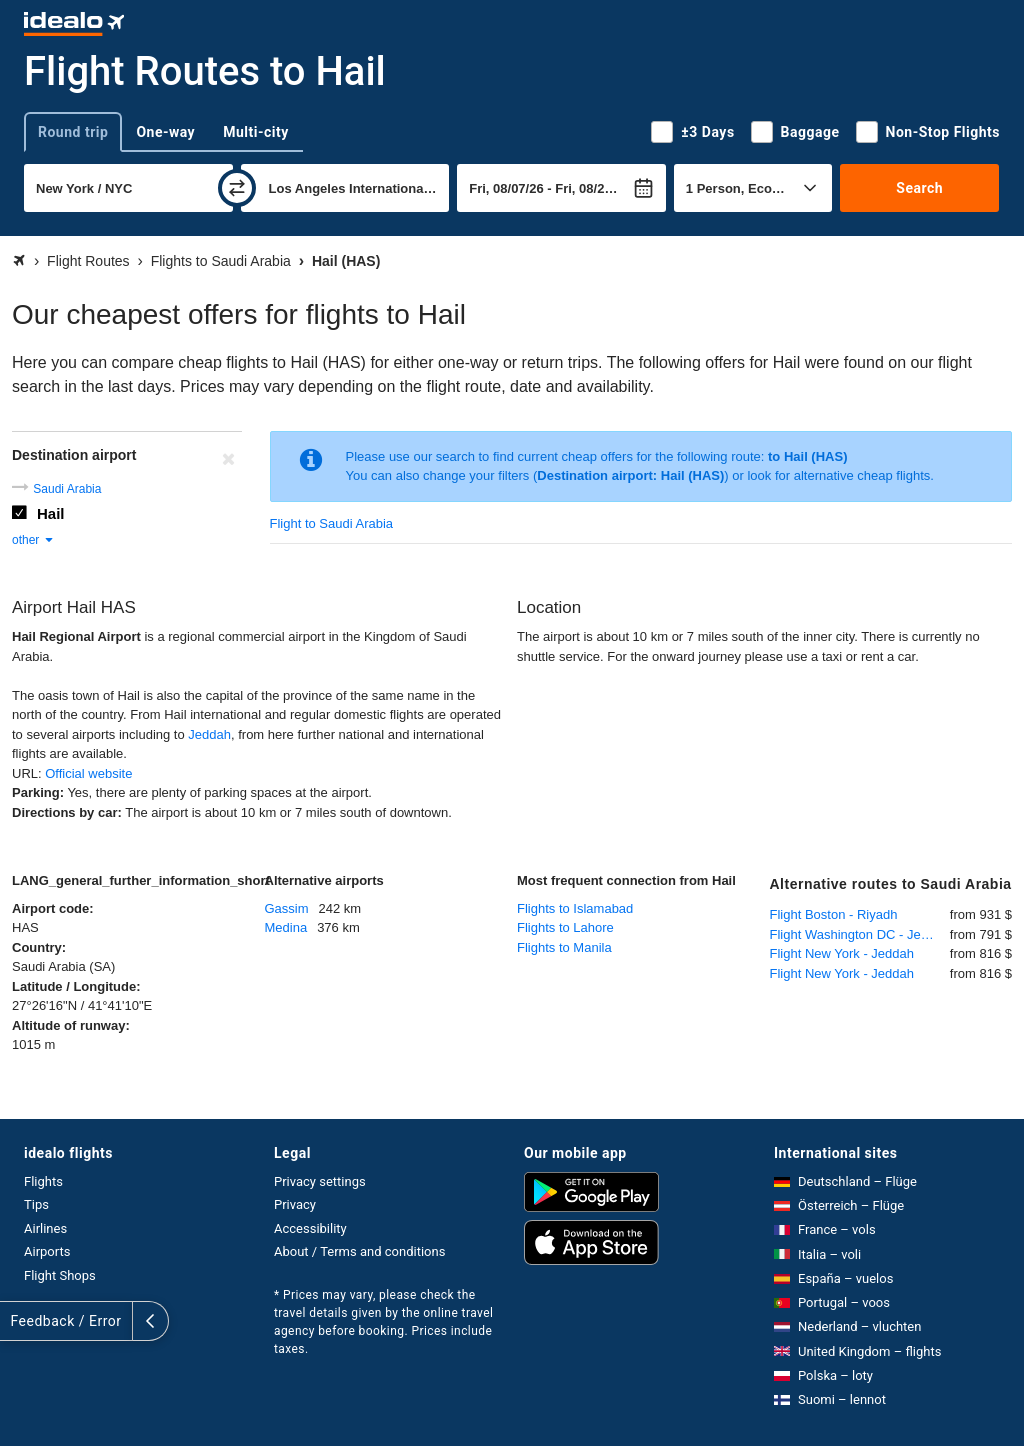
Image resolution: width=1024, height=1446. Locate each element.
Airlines (45, 1228)
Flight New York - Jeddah (842, 953)
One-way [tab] (165, 132)
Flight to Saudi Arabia (332, 523)
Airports (47, 1251)
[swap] (237, 188)
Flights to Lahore (565, 927)
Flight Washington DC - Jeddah (860, 934)
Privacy (295, 1204)
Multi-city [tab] (256, 132)
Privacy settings (320, 1181)
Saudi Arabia (67, 489)
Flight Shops (60, 1275)
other (33, 540)
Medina (286, 927)
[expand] (18, 1321)
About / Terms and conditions (359, 1251)
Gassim (287, 908)
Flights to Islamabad (575, 908)
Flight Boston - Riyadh (834, 914)
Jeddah (209, 734)
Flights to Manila (564, 947)
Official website (88, 773)
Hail (51, 513)
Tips (36, 1204)
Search (919, 188)
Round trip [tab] (73, 132)
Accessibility (310, 1228)
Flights (43, 1181)
